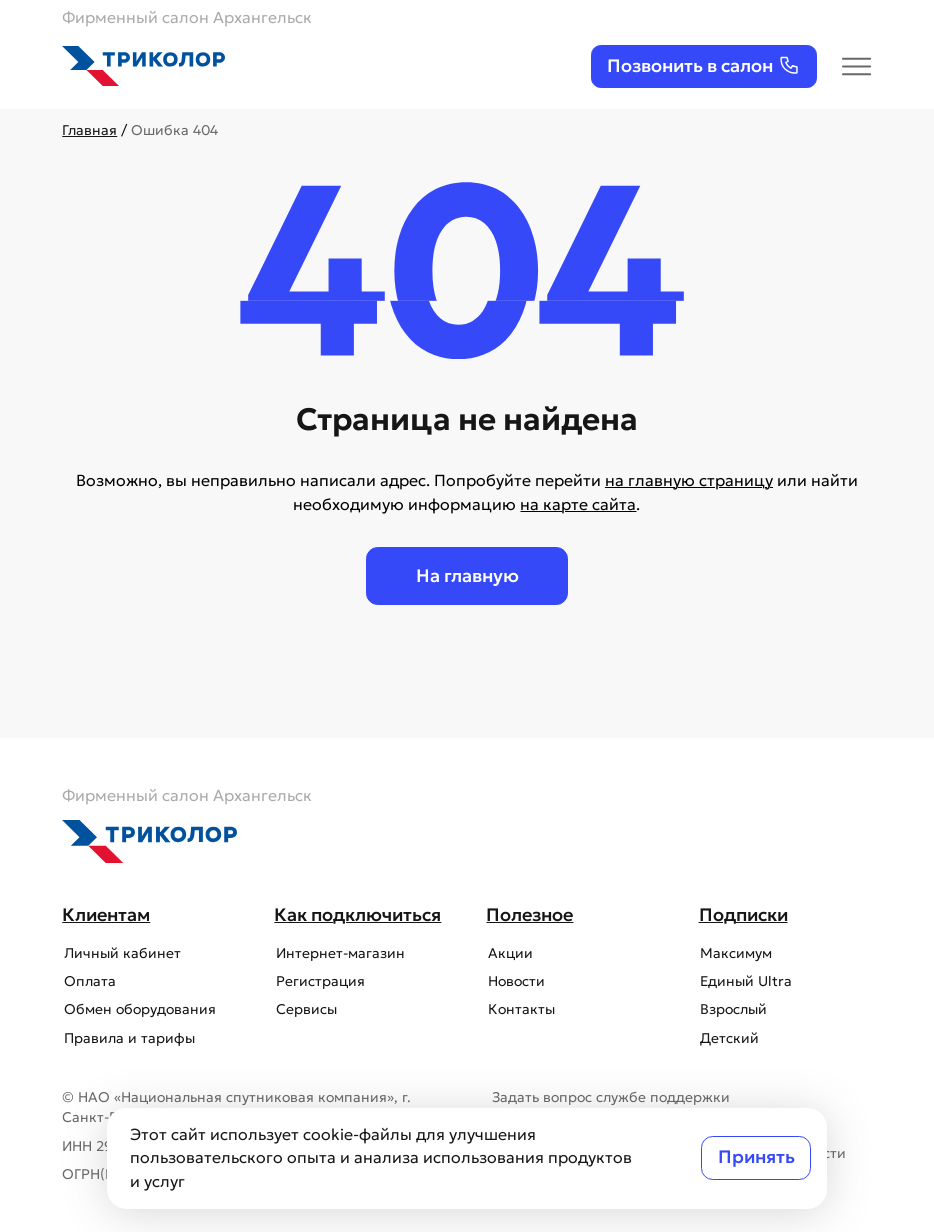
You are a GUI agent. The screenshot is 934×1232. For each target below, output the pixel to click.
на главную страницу (689, 480)
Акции (508, 953)
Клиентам (106, 915)
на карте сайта (578, 504)
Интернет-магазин (338, 953)
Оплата (88, 981)
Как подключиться (357, 915)
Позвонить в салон (703, 65)
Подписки (743, 915)
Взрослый (732, 1009)
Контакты (519, 1009)
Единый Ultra (745, 981)
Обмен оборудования (138, 1009)
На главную (467, 576)
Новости (514, 981)
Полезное (529, 915)
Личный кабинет (120, 953)
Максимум (735, 953)
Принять (756, 1157)
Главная (89, 130)
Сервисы (304, 1009)
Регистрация (318, 981)
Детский (728, 1038)
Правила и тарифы (127, 1038)
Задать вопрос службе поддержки (611, 1097)
